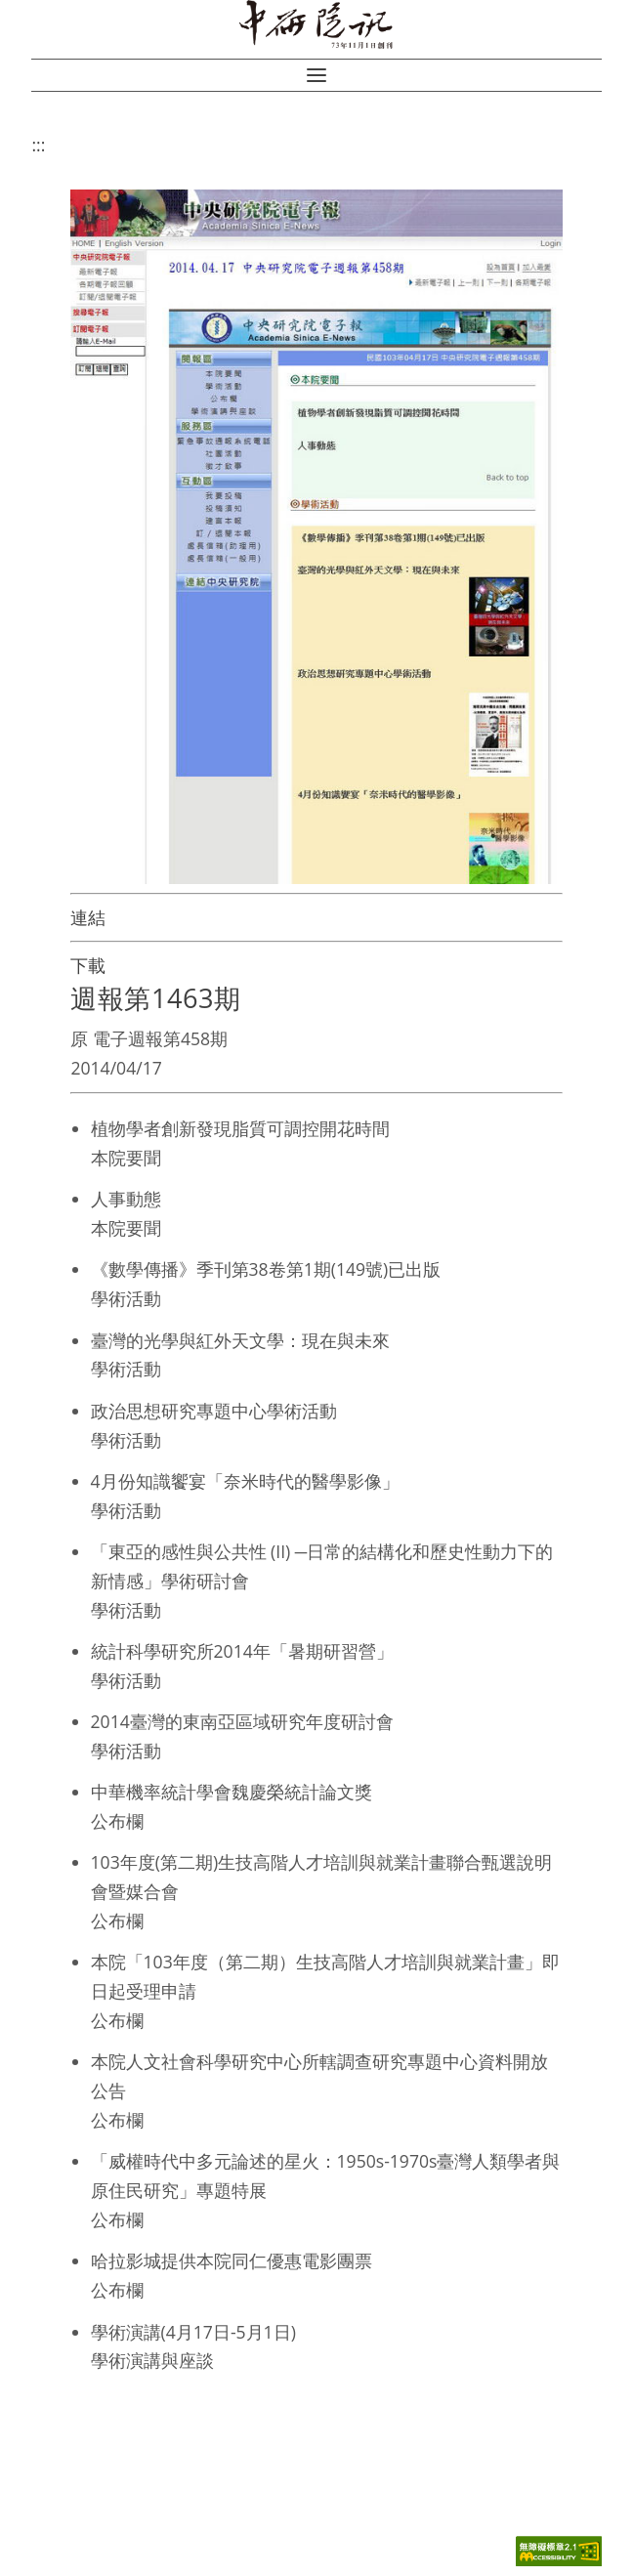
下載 (88, 965)
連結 (88, 917)
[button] (316, 75)
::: (38, 144)
